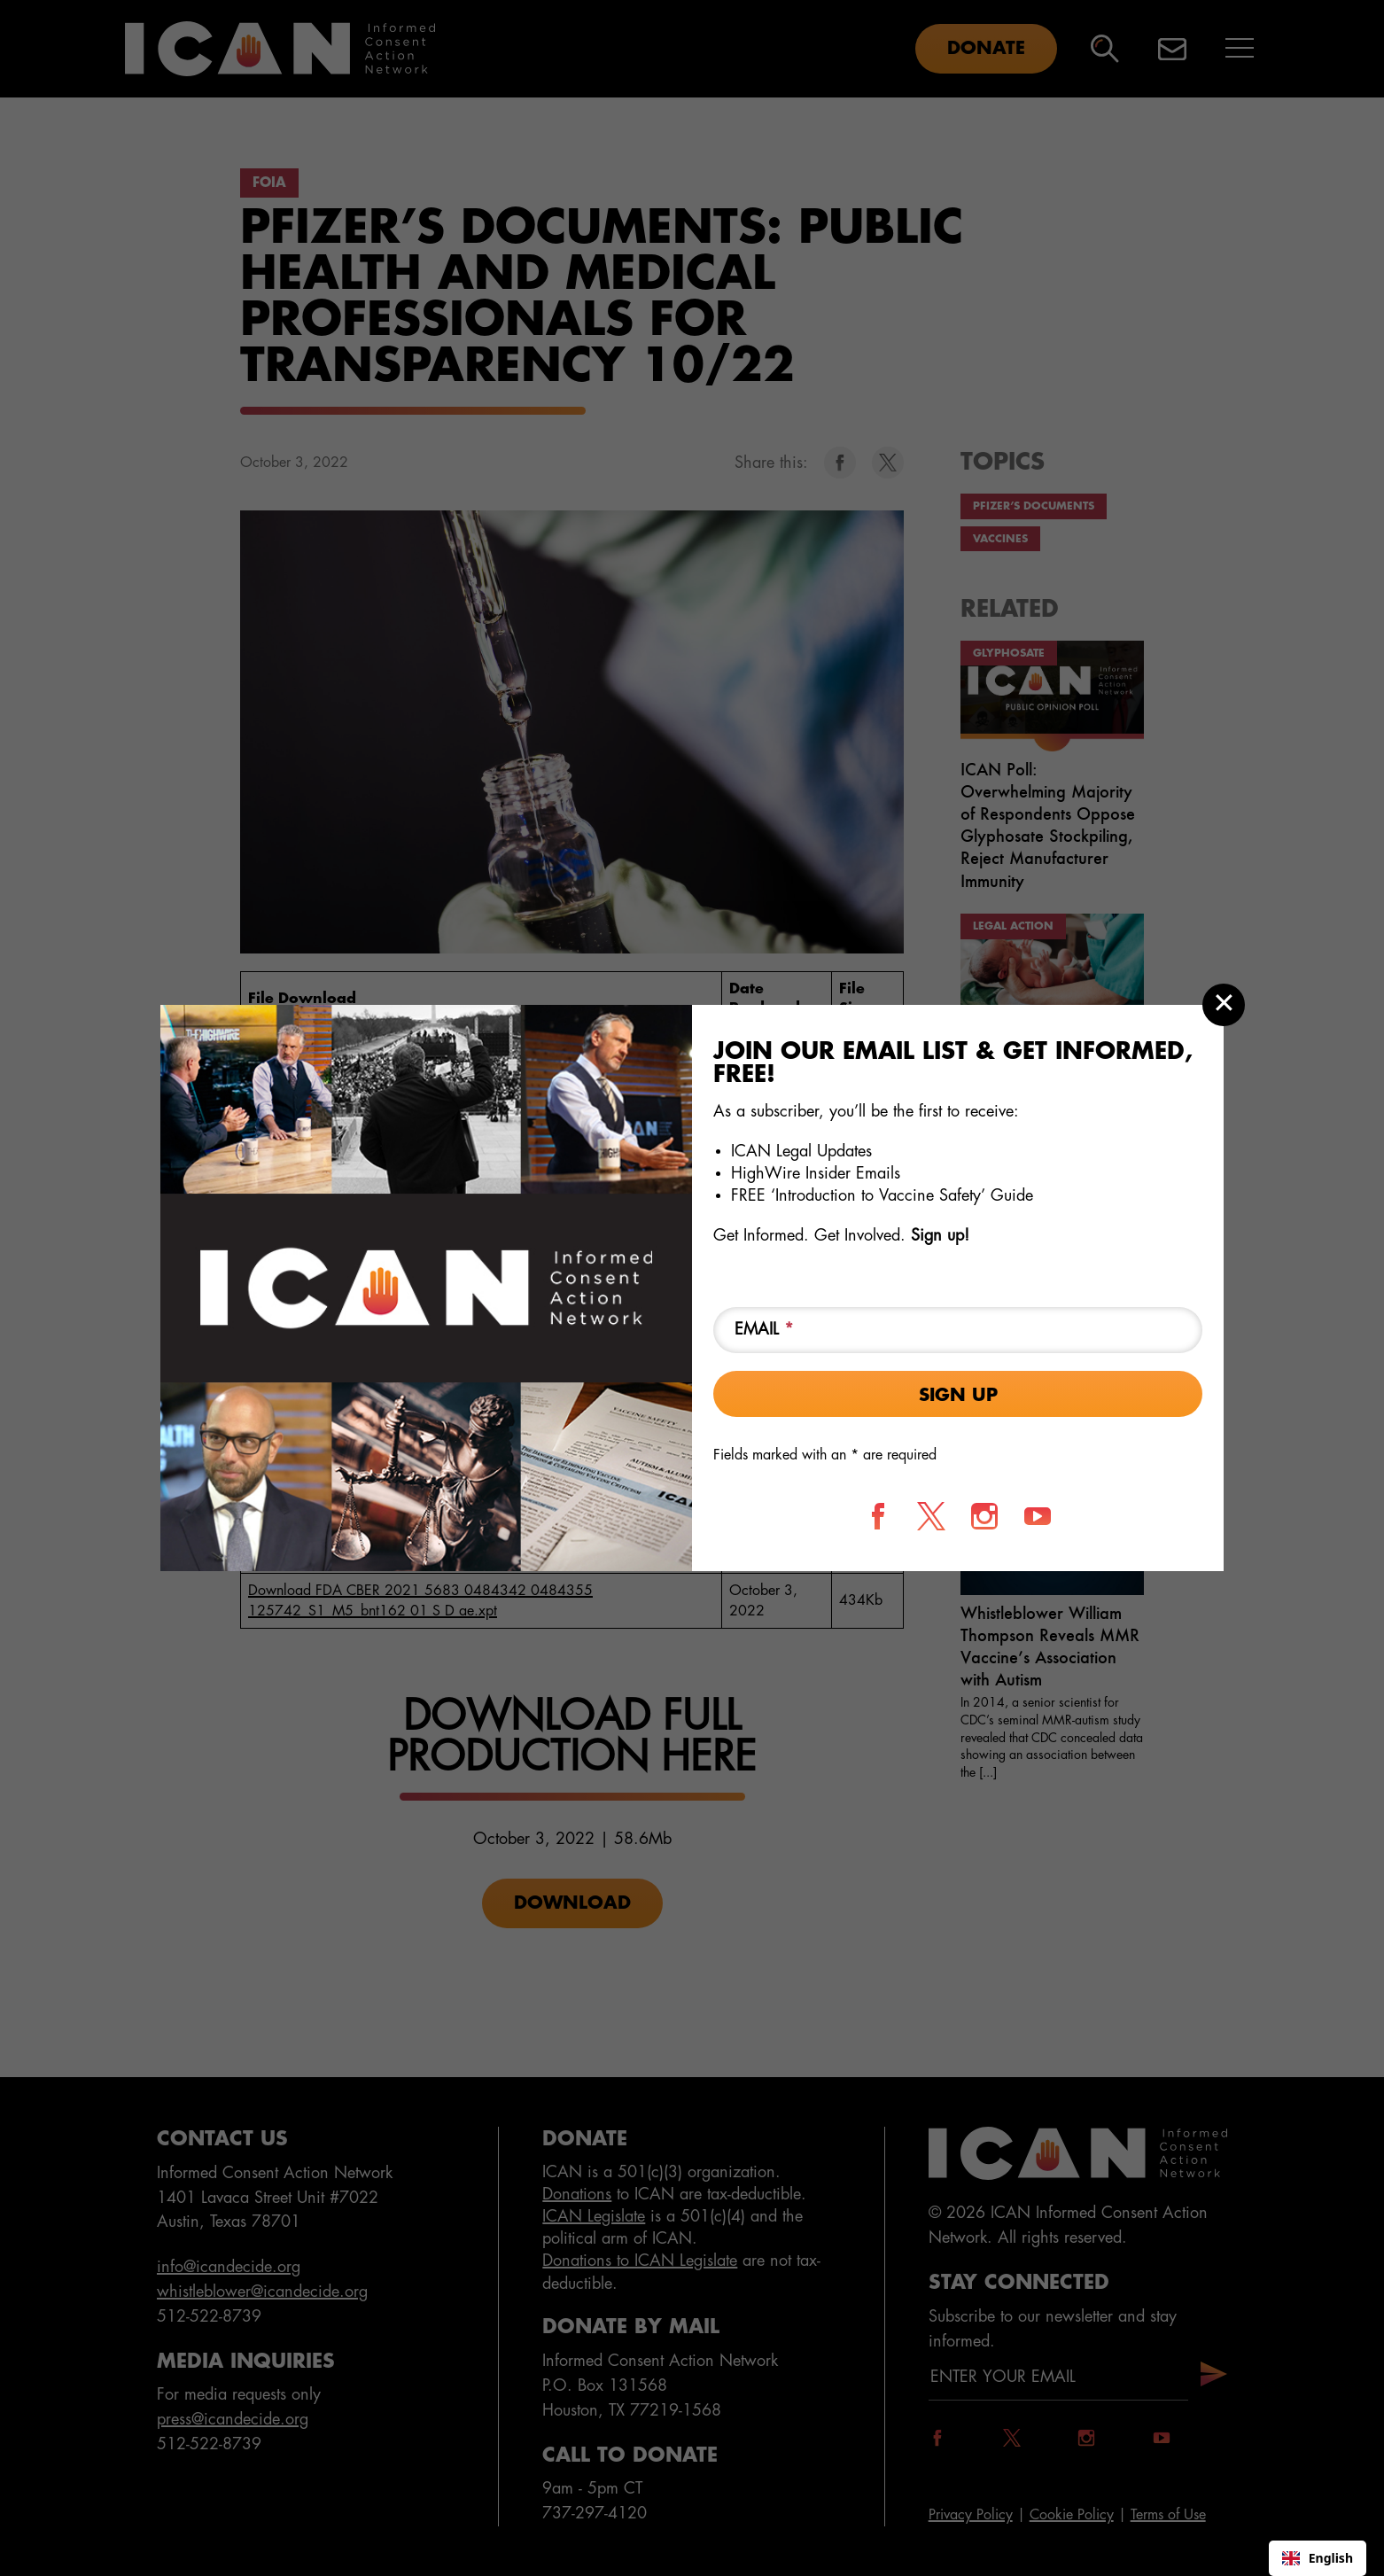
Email (764, 1329)
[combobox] (1317, 2558)
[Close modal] (1223, 1005)
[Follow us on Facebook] (878, 1516)
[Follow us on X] (931, 1516)
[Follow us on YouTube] (1037, 1516)
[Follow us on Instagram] (984, 1516)
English (1317, 2557)
